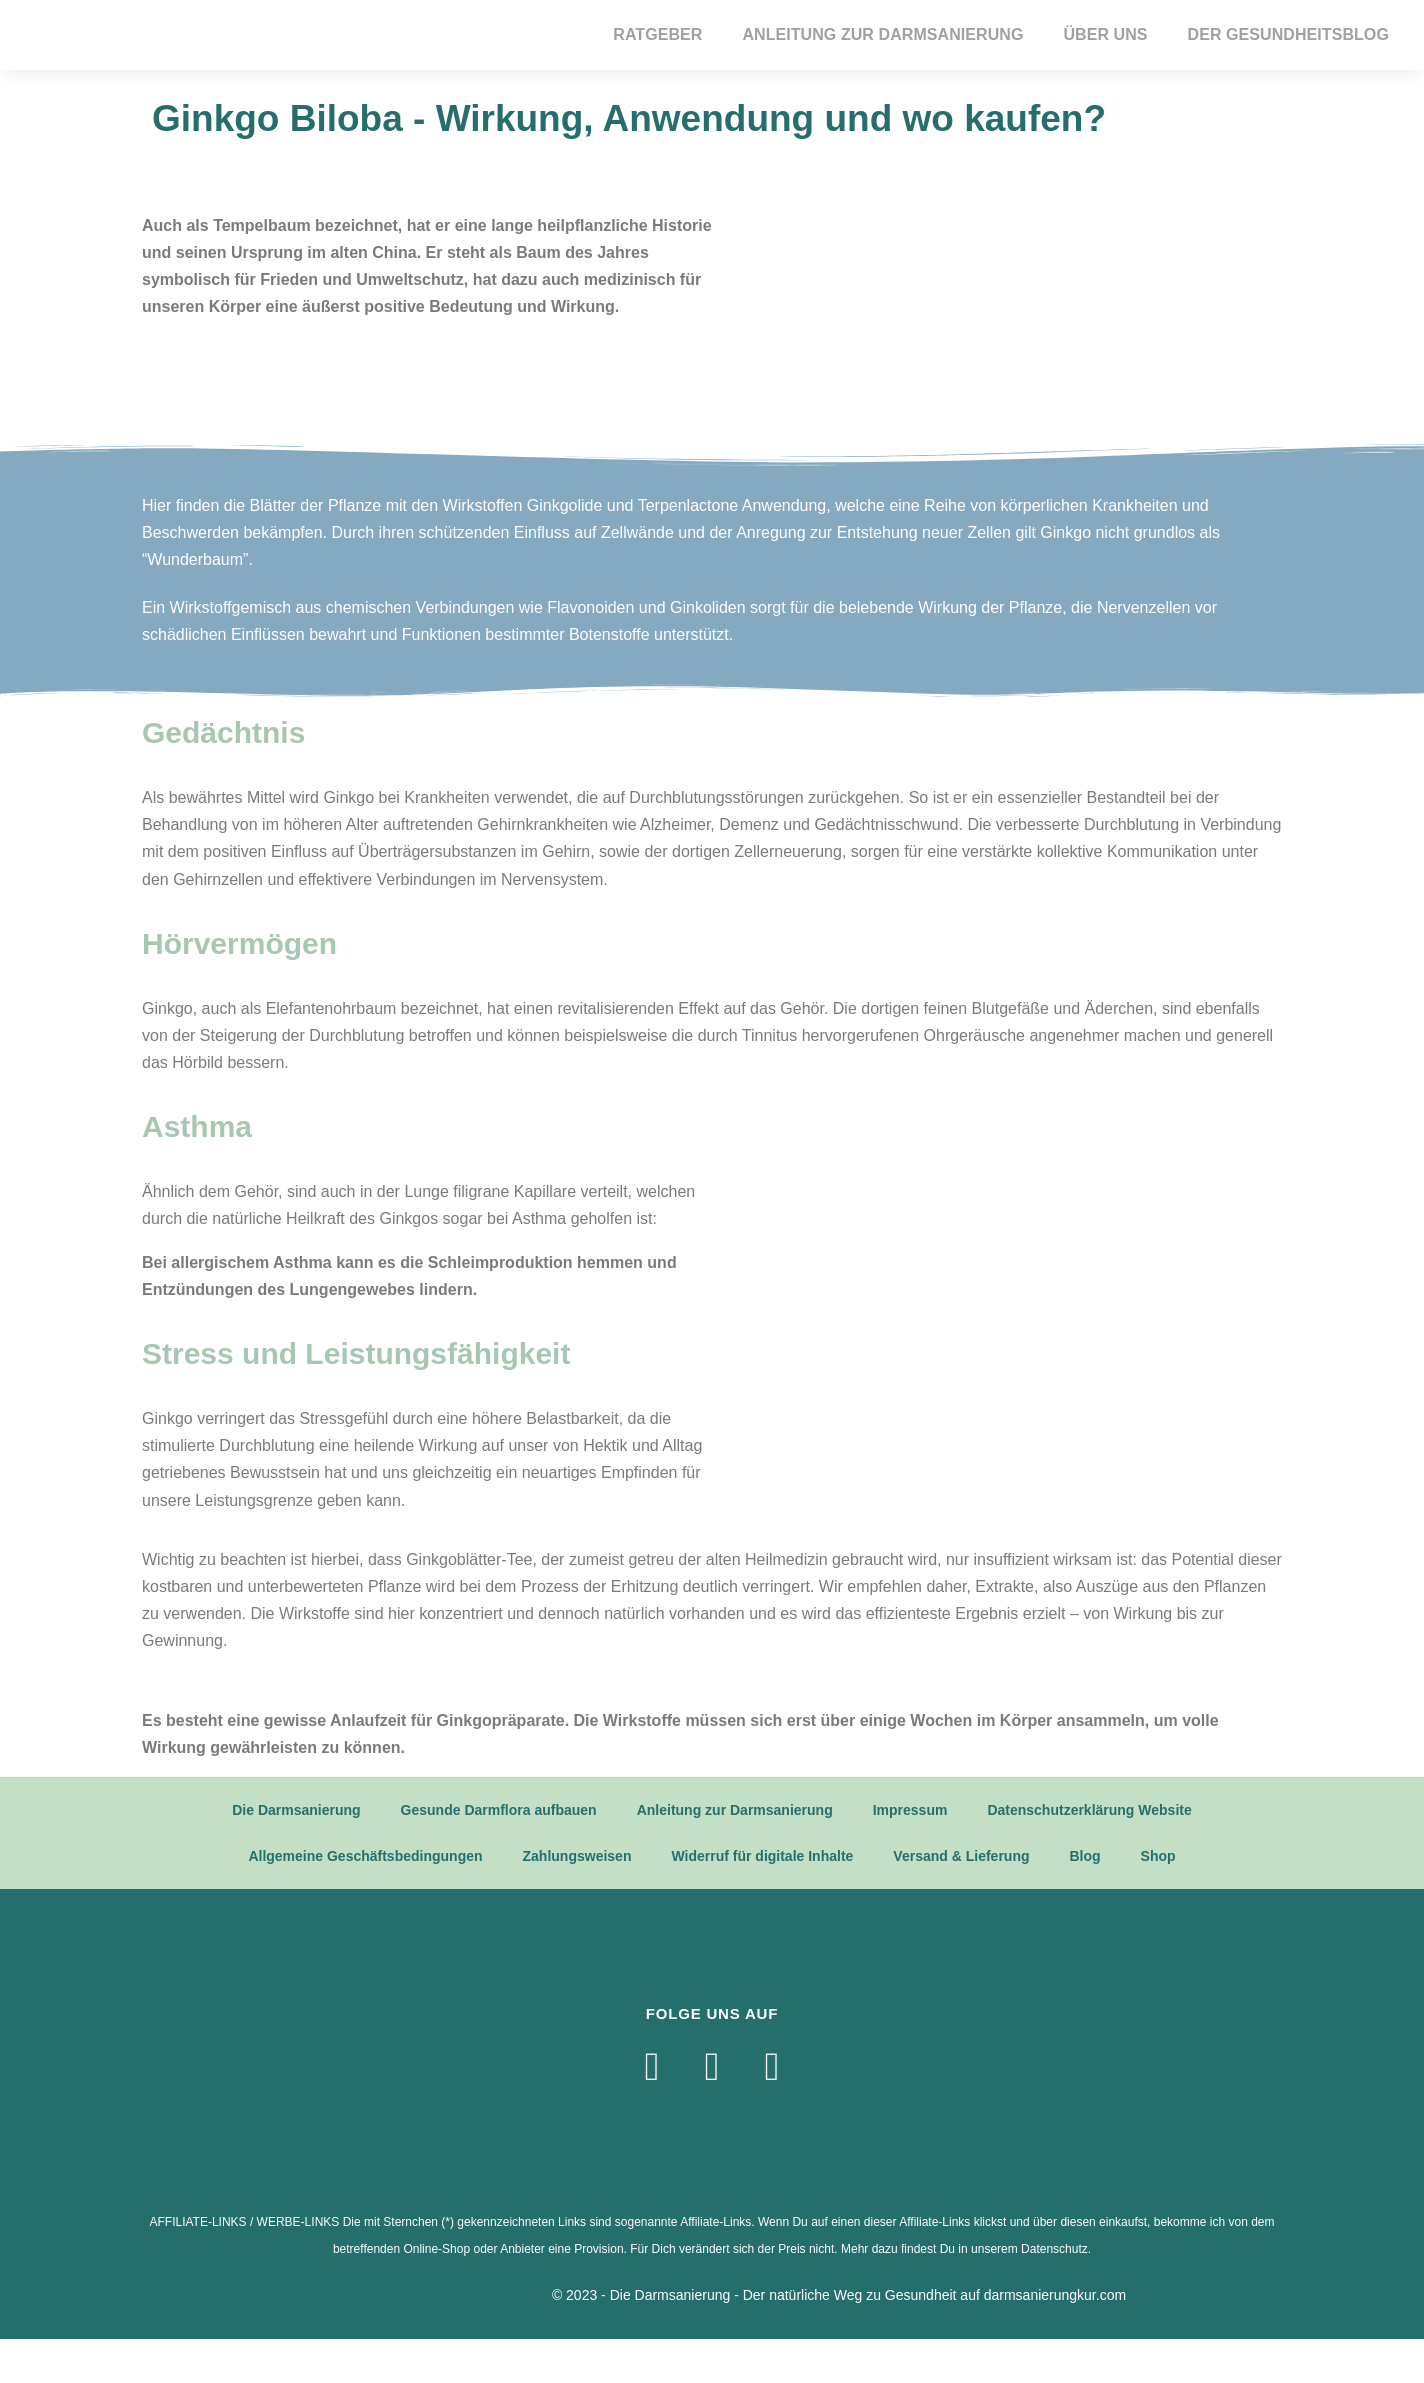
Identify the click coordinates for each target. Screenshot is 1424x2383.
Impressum (910, 1810)
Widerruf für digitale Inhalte (762, 1856)
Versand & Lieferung (961, 1856)
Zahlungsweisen (577, 1856)
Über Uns (1105, 34)
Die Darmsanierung (296, 1810)
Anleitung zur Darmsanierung (882, 34)
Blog (1085, 1856)
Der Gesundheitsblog (1288, 34)
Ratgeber (657, 34)
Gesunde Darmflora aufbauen (499, 1810)
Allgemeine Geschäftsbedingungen (365, 1856)
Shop (1158, 1856)
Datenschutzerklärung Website (1089, 1810)
